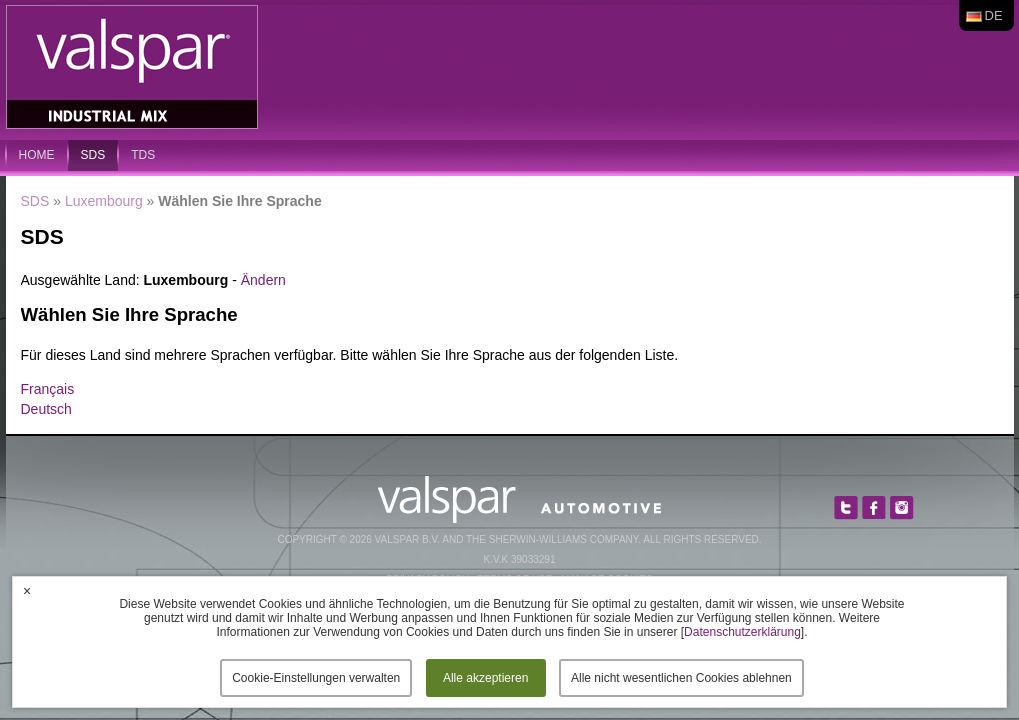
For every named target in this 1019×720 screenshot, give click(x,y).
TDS (143, 155)
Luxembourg (104, 201)
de (994, 15)
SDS (93, 155)
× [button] (27, 591)
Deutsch (46, 409)
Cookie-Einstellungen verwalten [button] (316, 678)
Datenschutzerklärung (742, 632)
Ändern (263, 280)
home (37, 155)
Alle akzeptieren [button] (485, 678)
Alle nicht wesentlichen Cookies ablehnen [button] (681, 678)
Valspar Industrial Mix (134, 68)
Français (48, 389)
